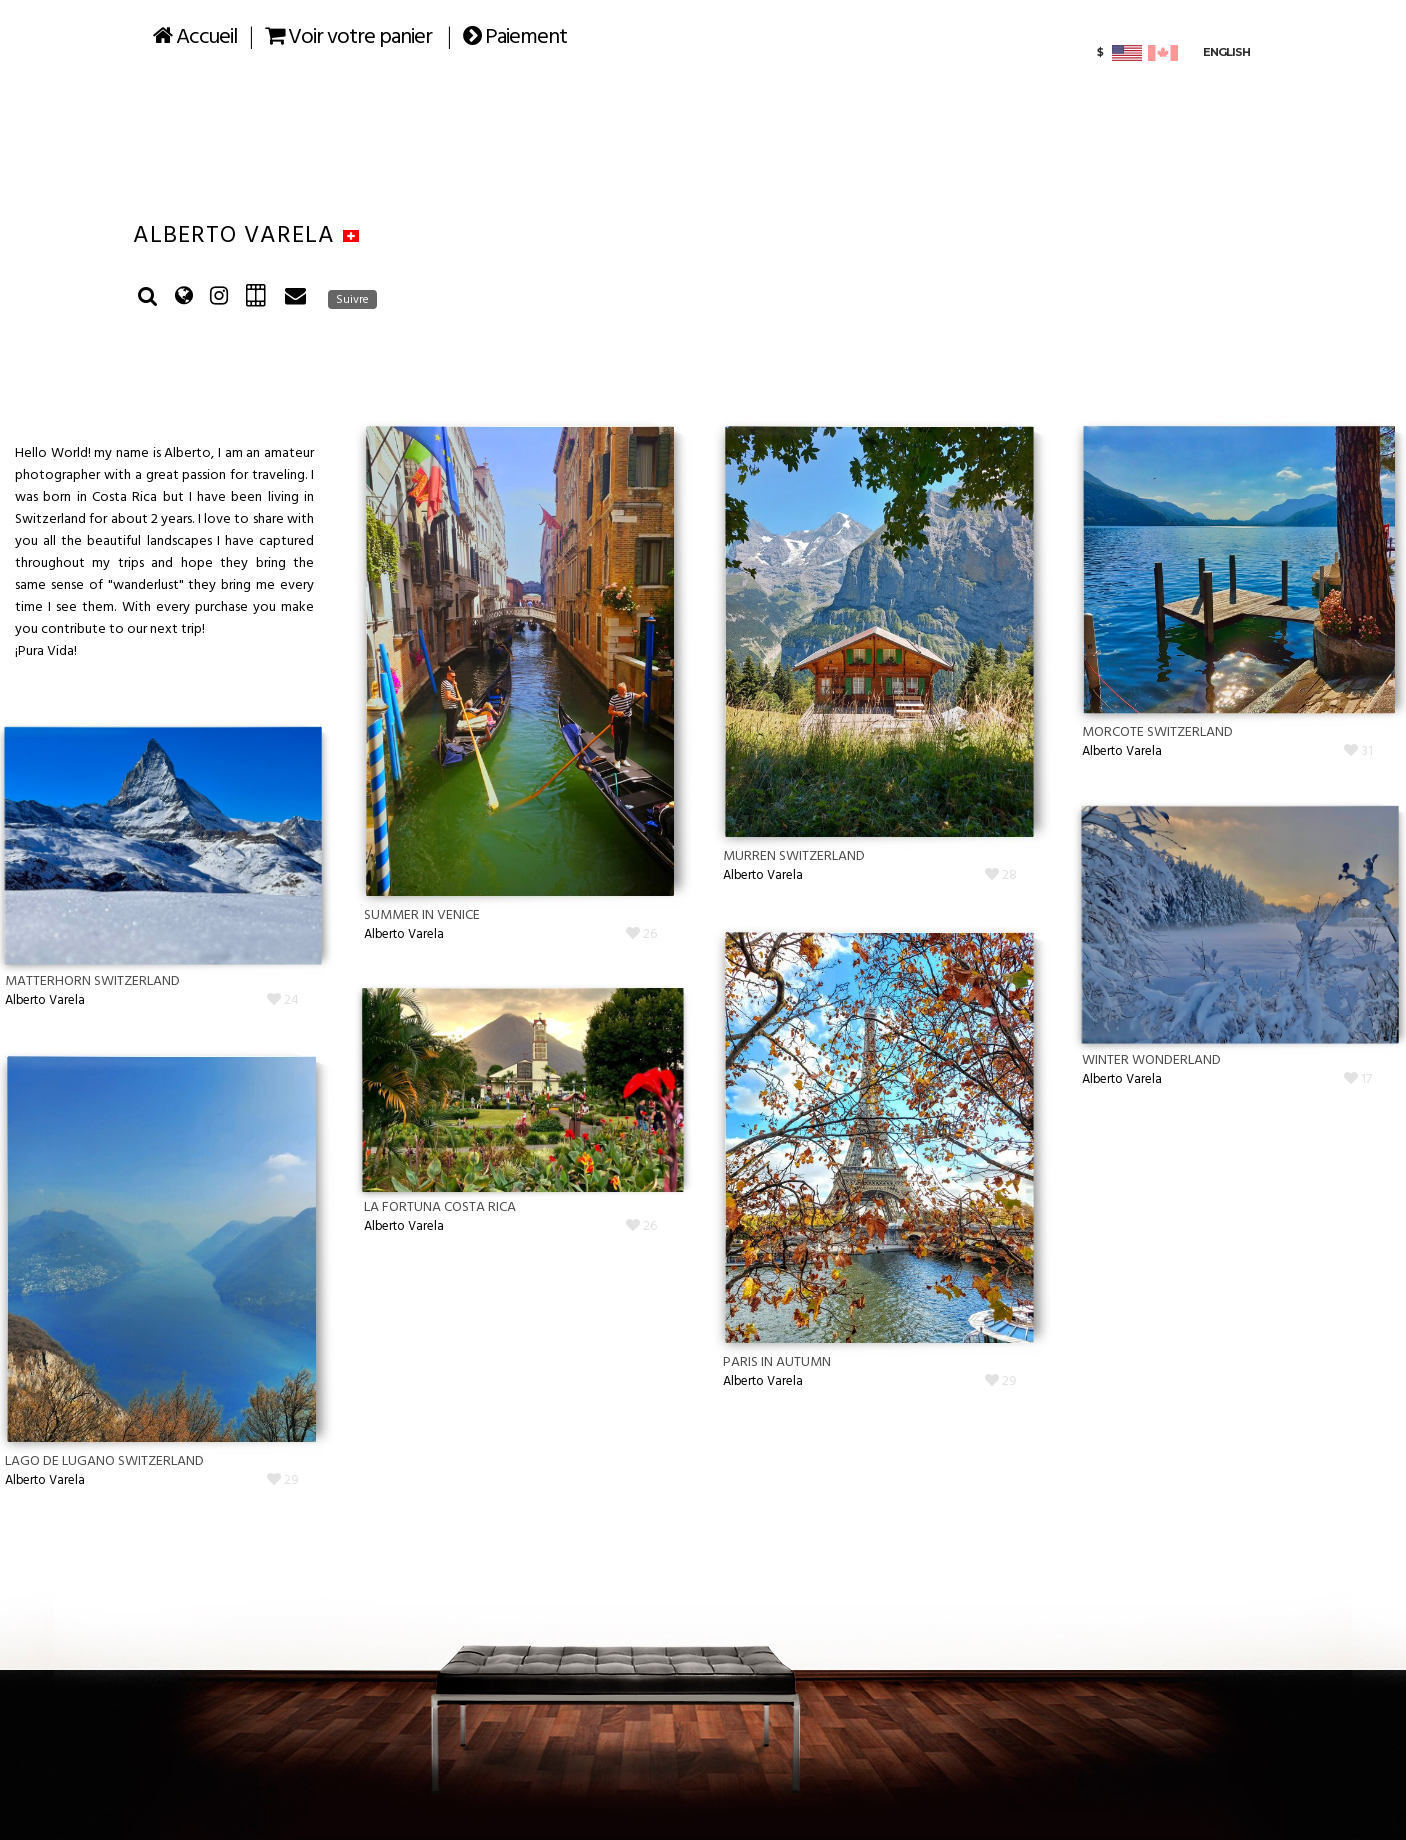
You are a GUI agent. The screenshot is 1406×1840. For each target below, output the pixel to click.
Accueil (195, 37)
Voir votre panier (348, 37)
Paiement (515, 37)
